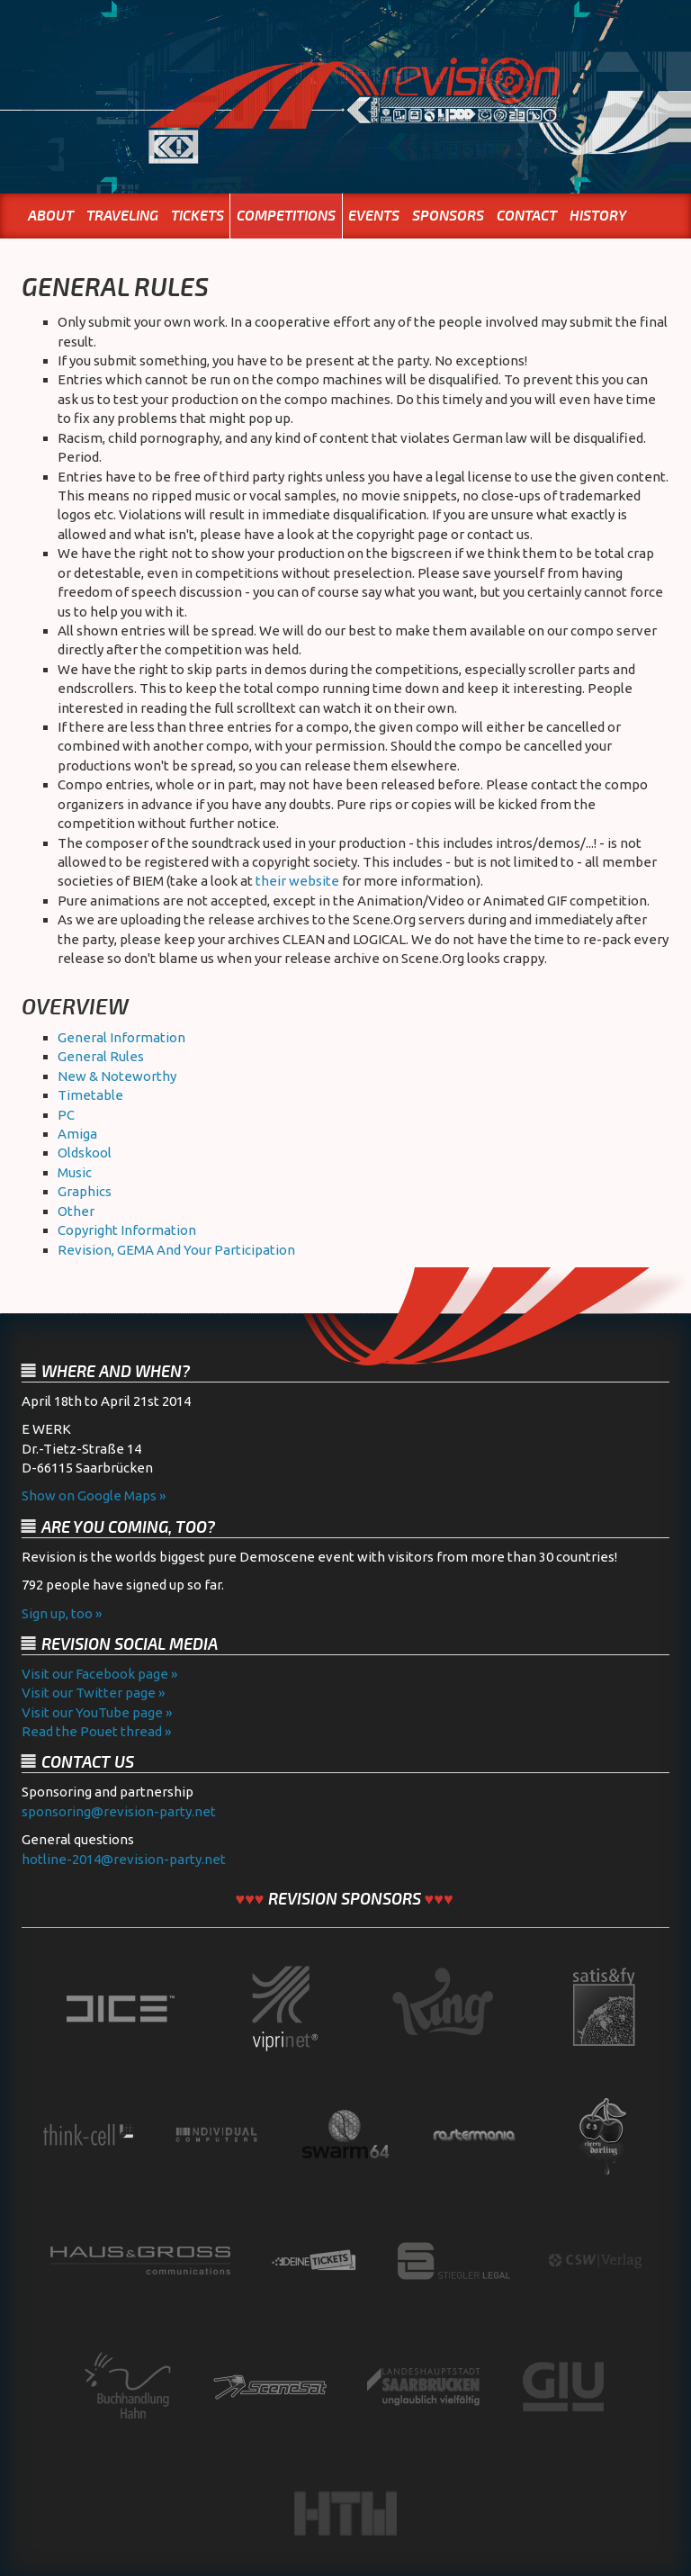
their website (297, 880)
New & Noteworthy (117, 1076)
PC (66, 1114)
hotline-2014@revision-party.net (124, 1859)
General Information (121, 1037)
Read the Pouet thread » (96, 1731)
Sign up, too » (62, 1613)
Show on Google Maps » (94, 1495)
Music (75, 1172)
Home (345, 128)
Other (76, 1211)
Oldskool (85, 1152)
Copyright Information (127, 1230)
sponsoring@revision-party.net (119, 1811)
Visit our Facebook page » (99, 1673)
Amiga (77, 1133)
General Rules (101, 1056)
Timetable (90, 1095)
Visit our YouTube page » (97, 1712)
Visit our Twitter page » (93, 1692)
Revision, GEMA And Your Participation (176, 1249)
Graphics (85, 1191)
